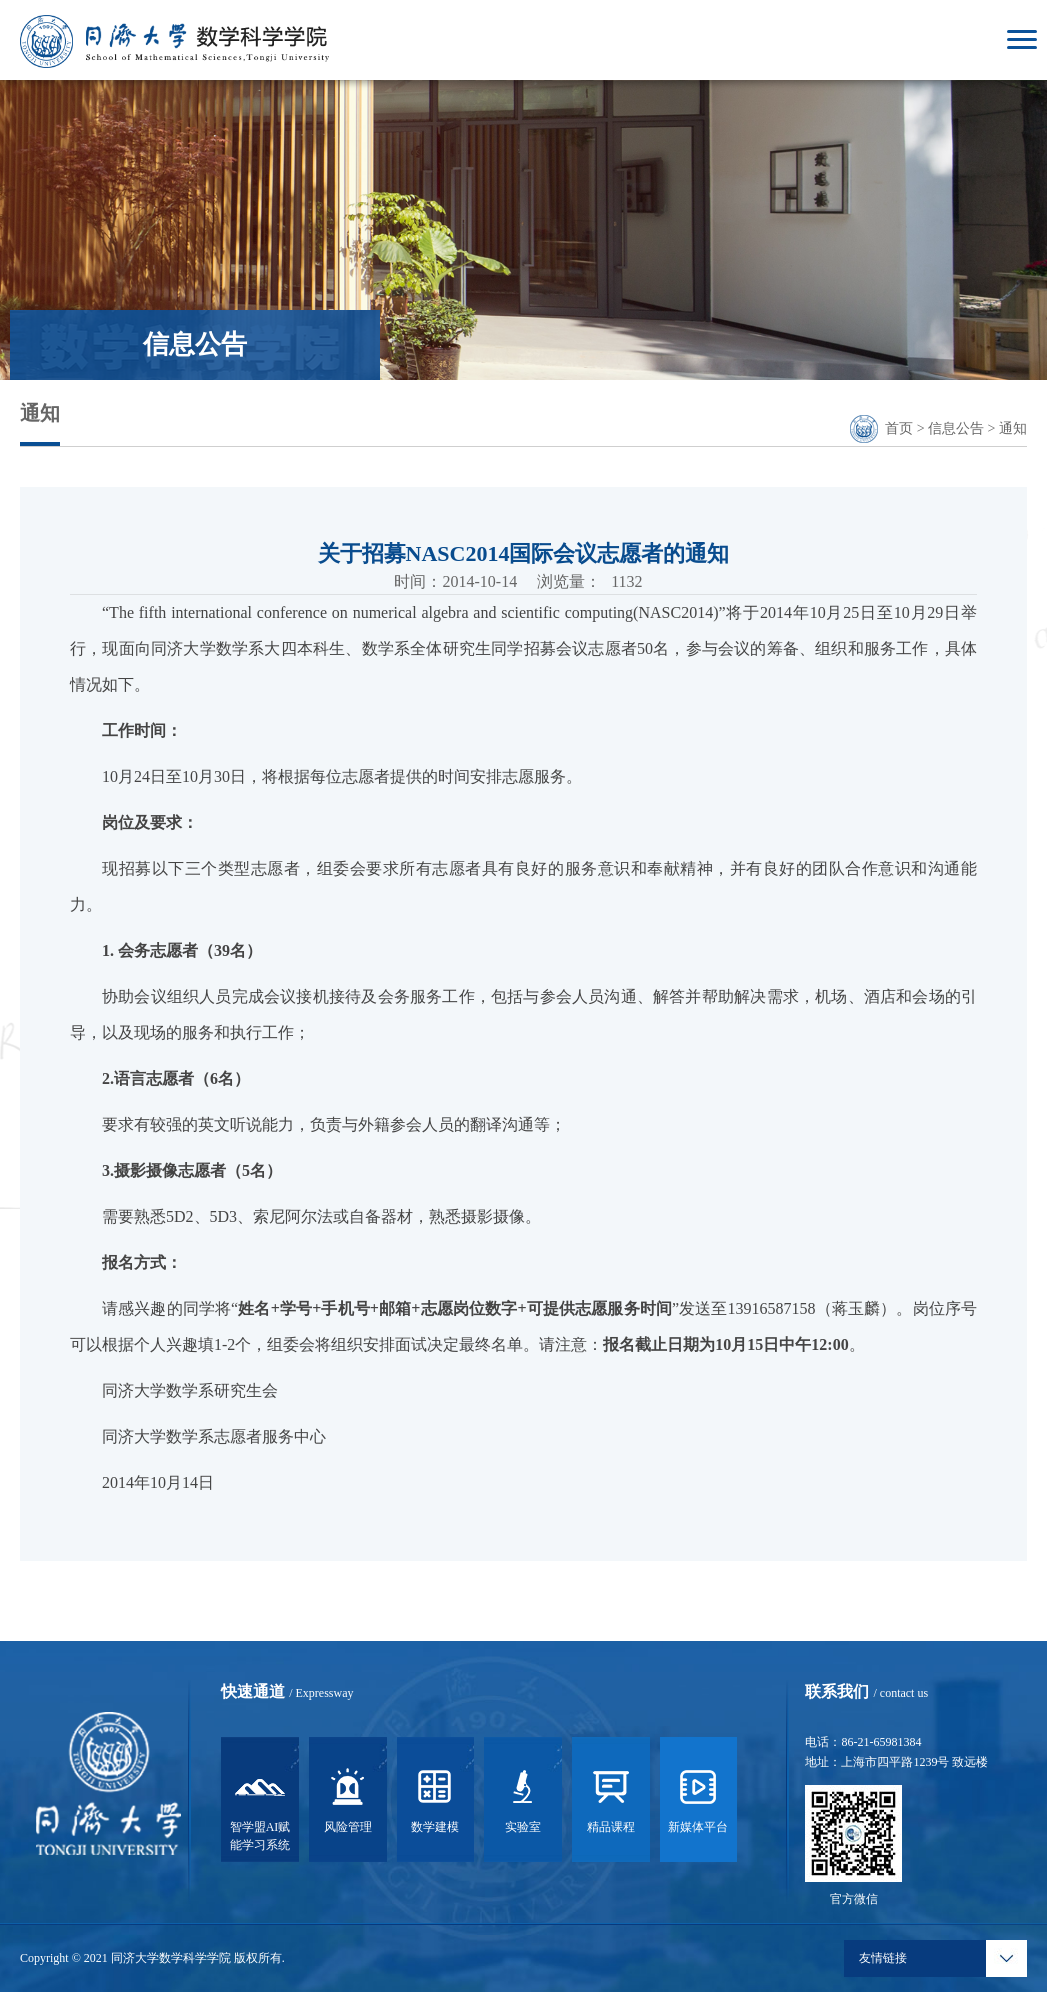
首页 (899, 428)
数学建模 (435, 1804)
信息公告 (956, 428)
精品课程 (611, 1804)
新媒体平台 (698, 1804)
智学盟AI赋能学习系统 (260, 1813)
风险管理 (348, 1804)
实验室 (523, 1804)
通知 (1013, 428)
